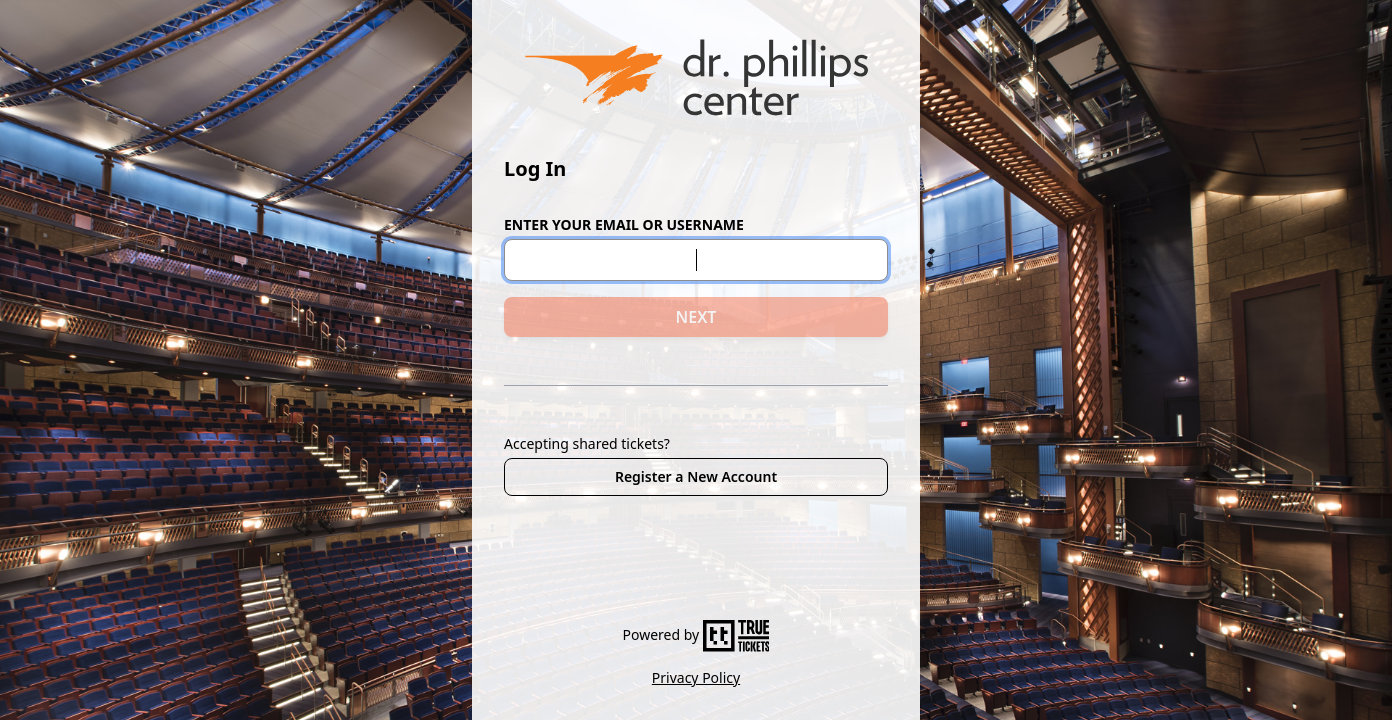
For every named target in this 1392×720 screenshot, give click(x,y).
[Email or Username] (696, 260)
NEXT (696, 317)
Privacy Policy (696, 677)
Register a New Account (696, 476)
